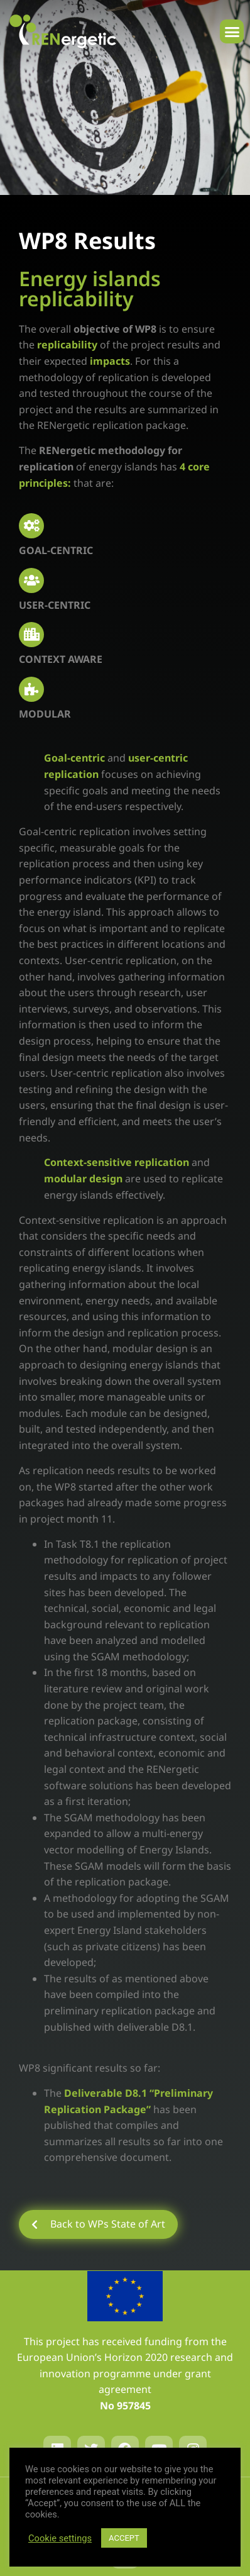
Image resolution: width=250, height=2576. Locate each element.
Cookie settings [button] (60, 2538)
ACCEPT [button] (124, 2538)
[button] (232, 31)
